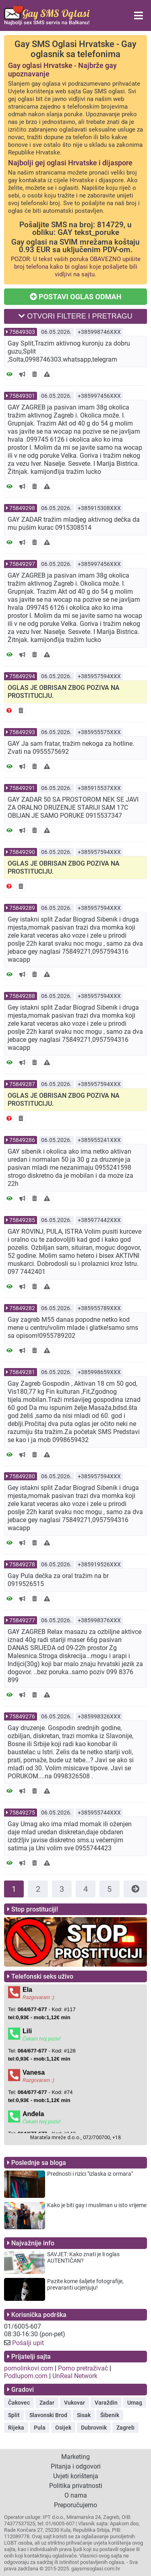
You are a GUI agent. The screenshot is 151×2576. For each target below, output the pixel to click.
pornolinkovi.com (28, 2368)
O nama (75, 2495)
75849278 (22, 1564)
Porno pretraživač (83, 2368)
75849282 (22, 1308)
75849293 (22, 732)
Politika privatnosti (75, 2486)
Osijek (63, 2427)
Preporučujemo (75, 2505)
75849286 (22, 1140)
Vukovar (74, 2402)
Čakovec (19, 2402)
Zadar (46, 2402)
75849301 (22, 396)
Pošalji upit (28, 2343)
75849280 (22, 1476)
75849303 (22, 332)
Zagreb (125, 2427)
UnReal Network (74, 2376)
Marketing (75, 2457)
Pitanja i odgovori (76, 2466)
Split (14, 2415)
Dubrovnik (94, 2427)
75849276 (22, 1716)
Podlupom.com (26, 2376)
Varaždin (106, 2402)
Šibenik (109, 2415)
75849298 (22, 508)
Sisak (84, 2415)
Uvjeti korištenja (75, 2476)
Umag (134, 2402)
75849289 (22, 908)
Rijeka (16, 2427)
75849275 (22, 1812)
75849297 (22, 564)
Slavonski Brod (48, 2415)
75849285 (22, 1220)
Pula (40, 2427)
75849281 (22, 1372)
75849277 (22, 1620)
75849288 (22, 996)
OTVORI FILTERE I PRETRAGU (75, 316)
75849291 (22, 788)
